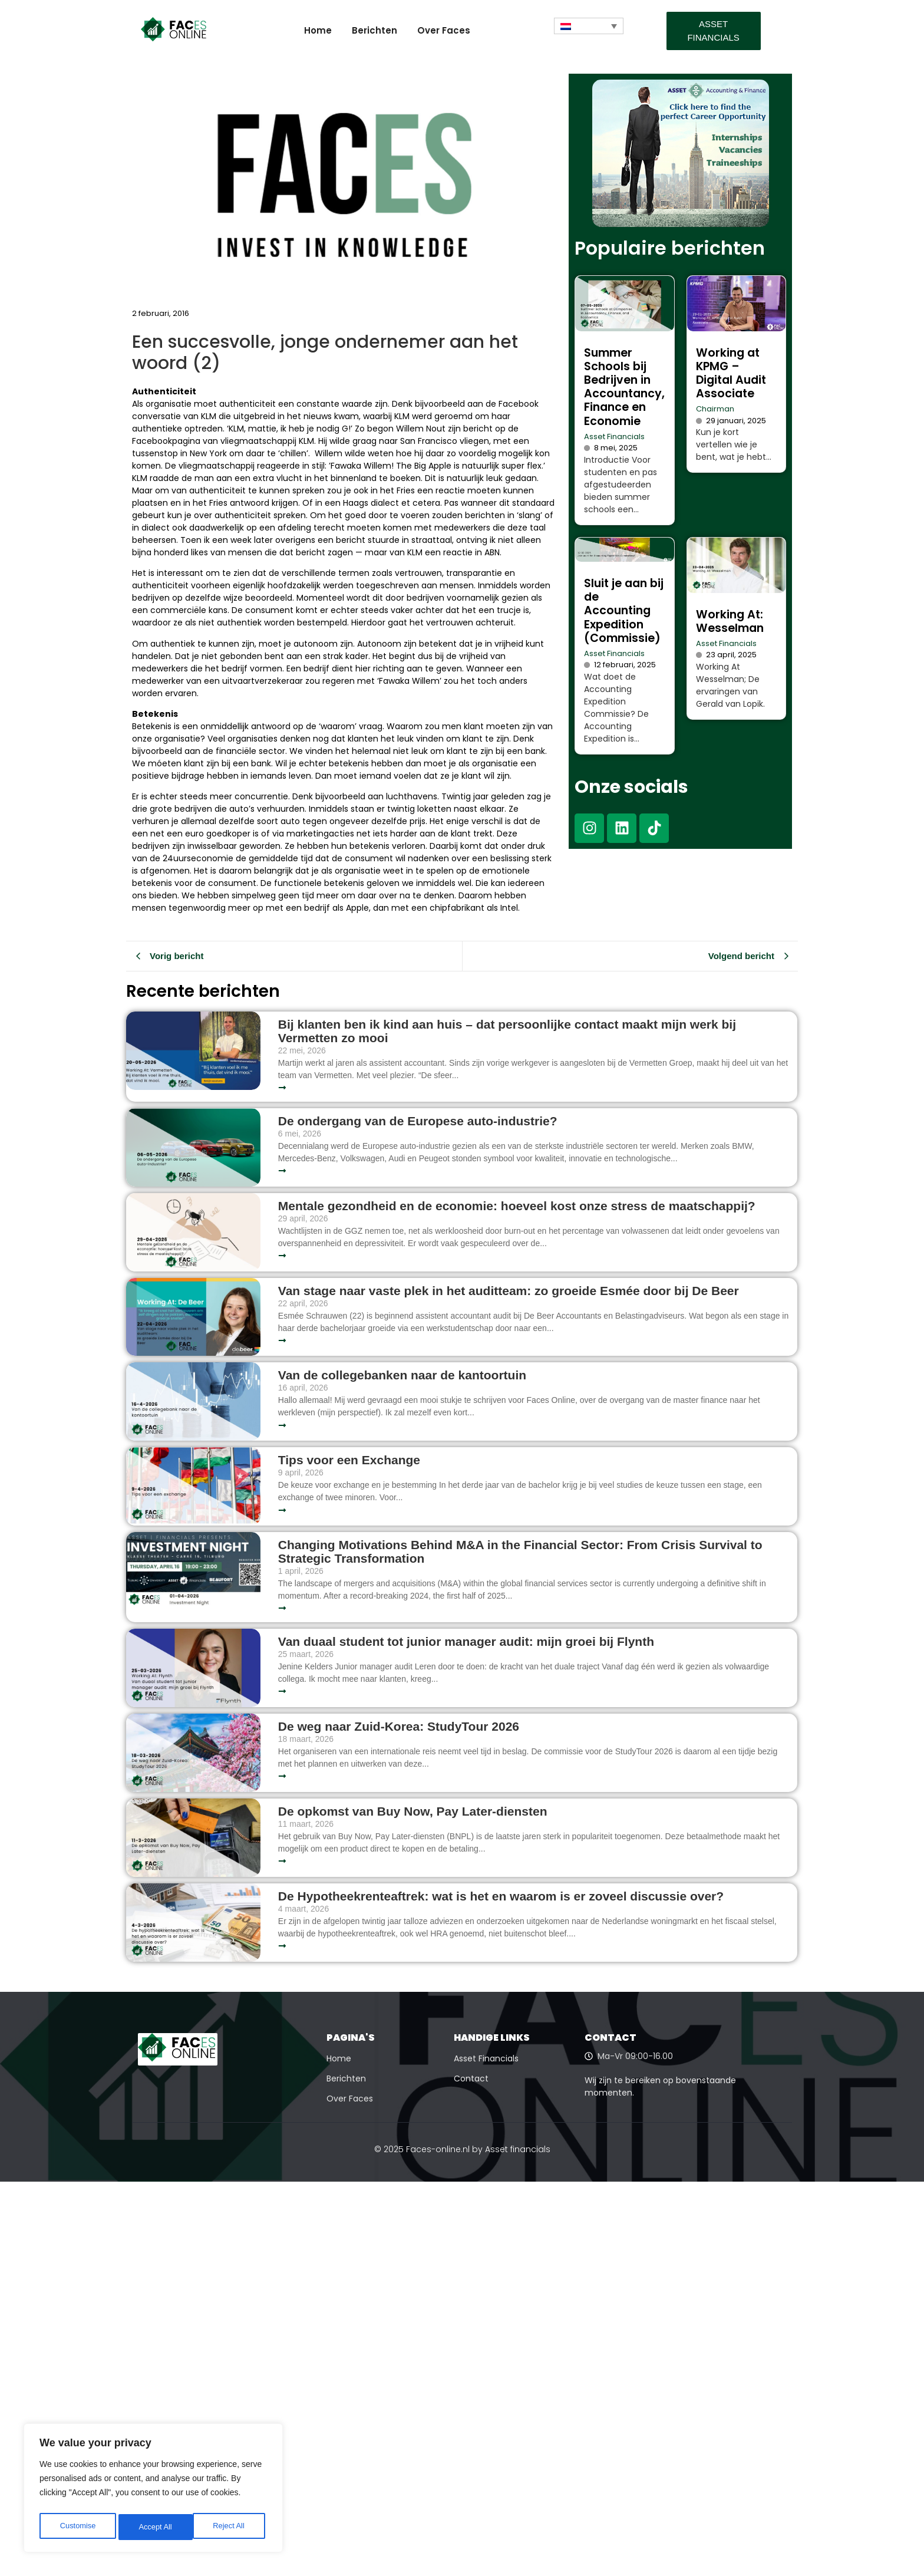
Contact (471, 2078)
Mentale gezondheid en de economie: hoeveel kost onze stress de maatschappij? (516, 1206)
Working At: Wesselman (730, 621)
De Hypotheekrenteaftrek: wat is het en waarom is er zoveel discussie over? (501, 1896)
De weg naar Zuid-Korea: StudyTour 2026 (400, 1726)
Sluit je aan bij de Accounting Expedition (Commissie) (624, 610)
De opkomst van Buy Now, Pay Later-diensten (412, 1811)
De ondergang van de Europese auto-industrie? (417, 1121)
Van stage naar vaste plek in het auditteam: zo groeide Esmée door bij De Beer (508, 1290)
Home (318, 30)
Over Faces (443, 30)
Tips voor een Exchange (349, 1460)
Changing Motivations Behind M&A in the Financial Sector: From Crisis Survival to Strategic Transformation (520, 1551)
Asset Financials (614, 436)
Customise (77, 2527)
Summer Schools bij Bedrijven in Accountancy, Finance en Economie (624, 387)
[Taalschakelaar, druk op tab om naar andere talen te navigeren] (588, 26)
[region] (153, 2490)
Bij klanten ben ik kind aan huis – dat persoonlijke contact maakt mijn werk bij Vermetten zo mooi (507, 1031)
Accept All (231, 2527)
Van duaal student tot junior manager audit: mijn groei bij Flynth (466, 1641)
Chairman (715, 408)
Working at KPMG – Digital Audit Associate (731, 373)
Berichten (374, 30)
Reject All (154, 2527)
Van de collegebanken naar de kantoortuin (402, 1375)
